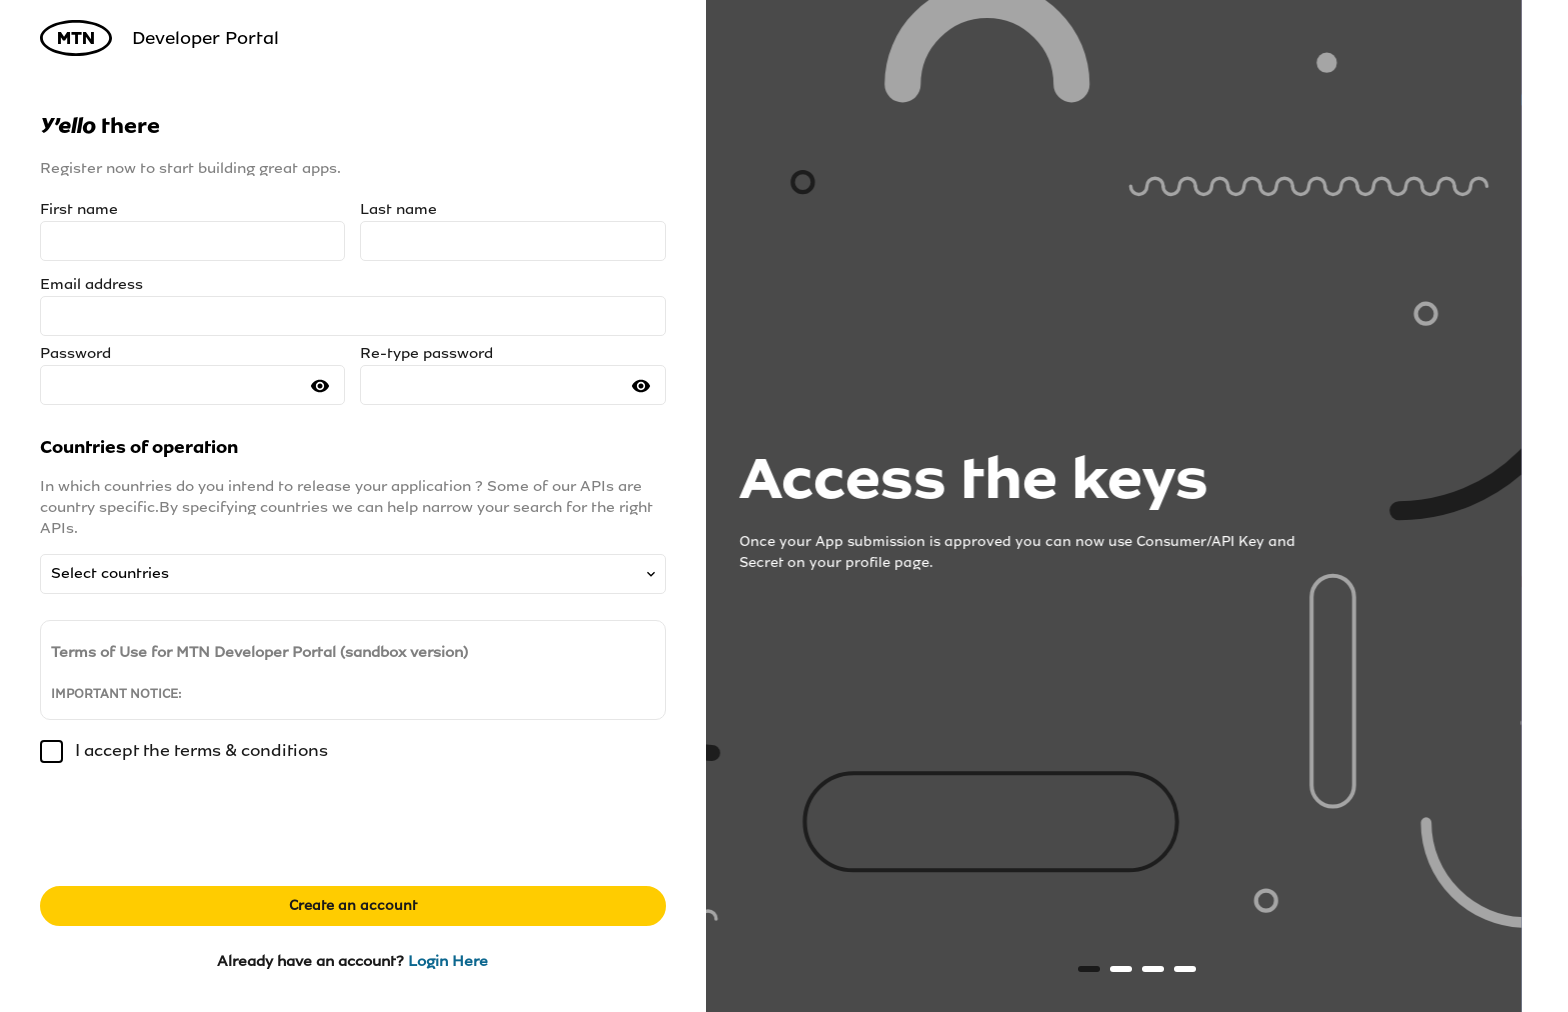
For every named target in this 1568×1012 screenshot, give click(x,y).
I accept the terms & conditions (184, 750)
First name (79, 209)
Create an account (353, 905)
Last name (398, 209)
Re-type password (426, 353)
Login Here (448, 961)
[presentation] (192, 832)
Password (75, 353)
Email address (91, 284)
